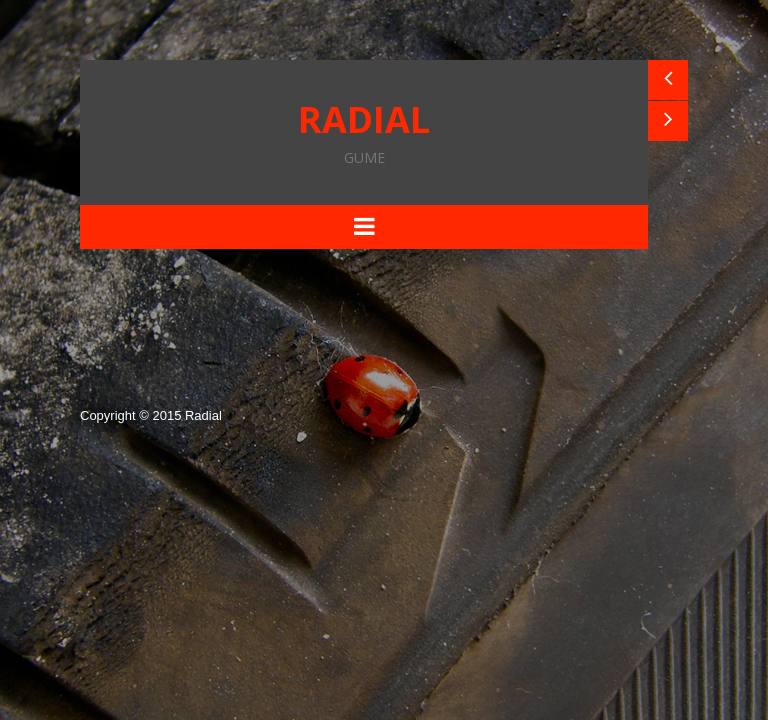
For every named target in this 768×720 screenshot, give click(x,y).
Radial (203, 415)
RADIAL (364, 130)
